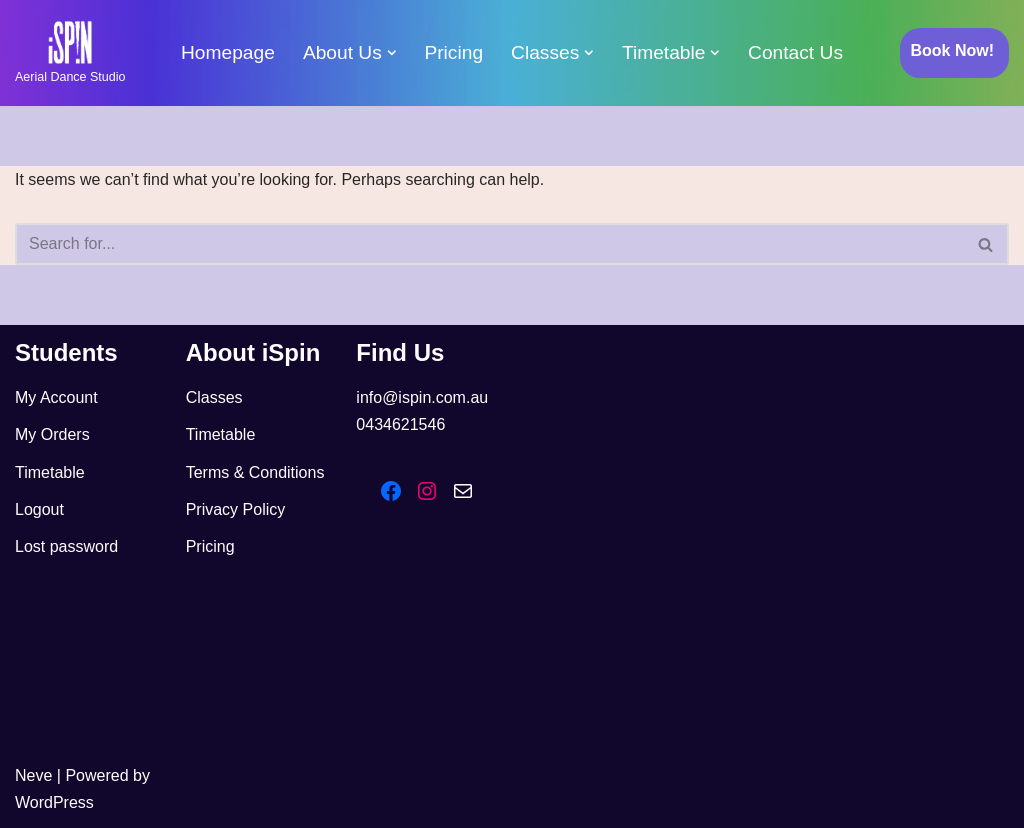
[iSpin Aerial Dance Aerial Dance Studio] (70, 53)
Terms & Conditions (255, 472)
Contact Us (795, 52)
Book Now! (952, 50)
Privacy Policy (236, 509)
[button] (392, 53)
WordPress (54, 802)
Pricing (453, 52)
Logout (39, 509)
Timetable (50, 472)
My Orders (52, 434)
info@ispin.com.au (422, 397)
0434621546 (400, 424)
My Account (56, 397)
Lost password (66, 546)
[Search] (489, 244)
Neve (33, 775)
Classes (214, 397)
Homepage (228, 52)
